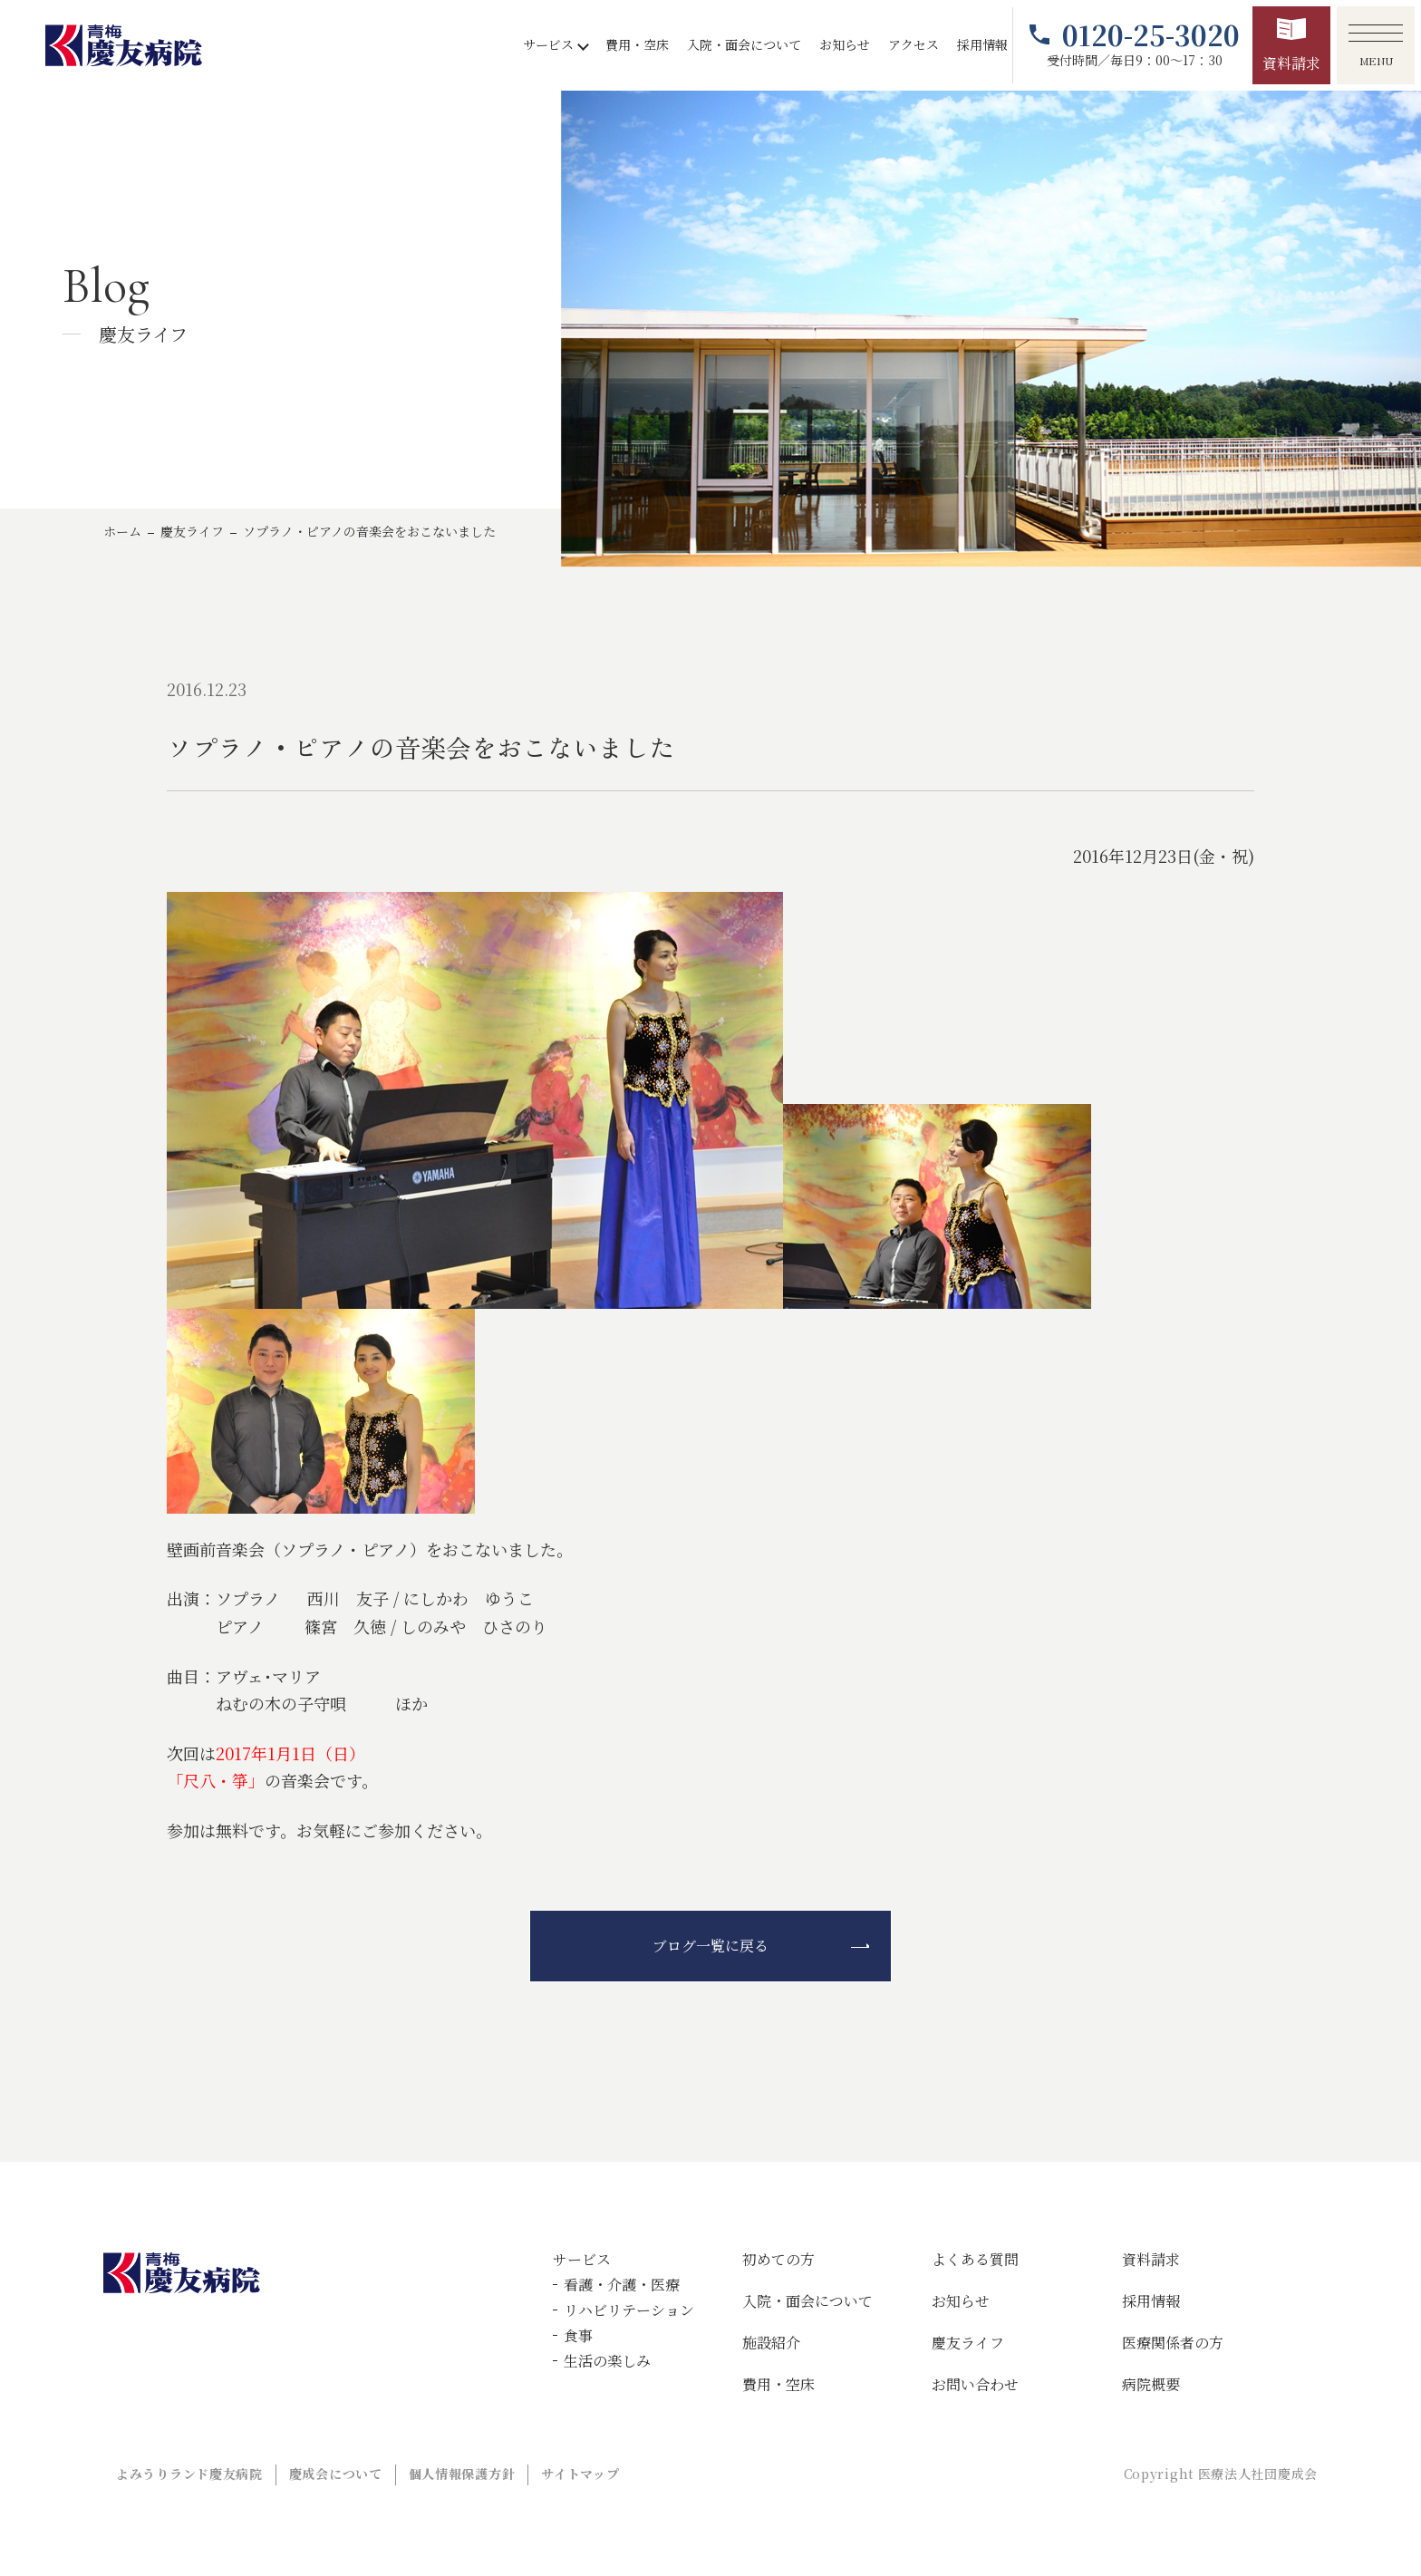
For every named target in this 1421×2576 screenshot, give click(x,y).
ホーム (122, 531)
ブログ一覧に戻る (710, 1945)
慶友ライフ (192, 531)
